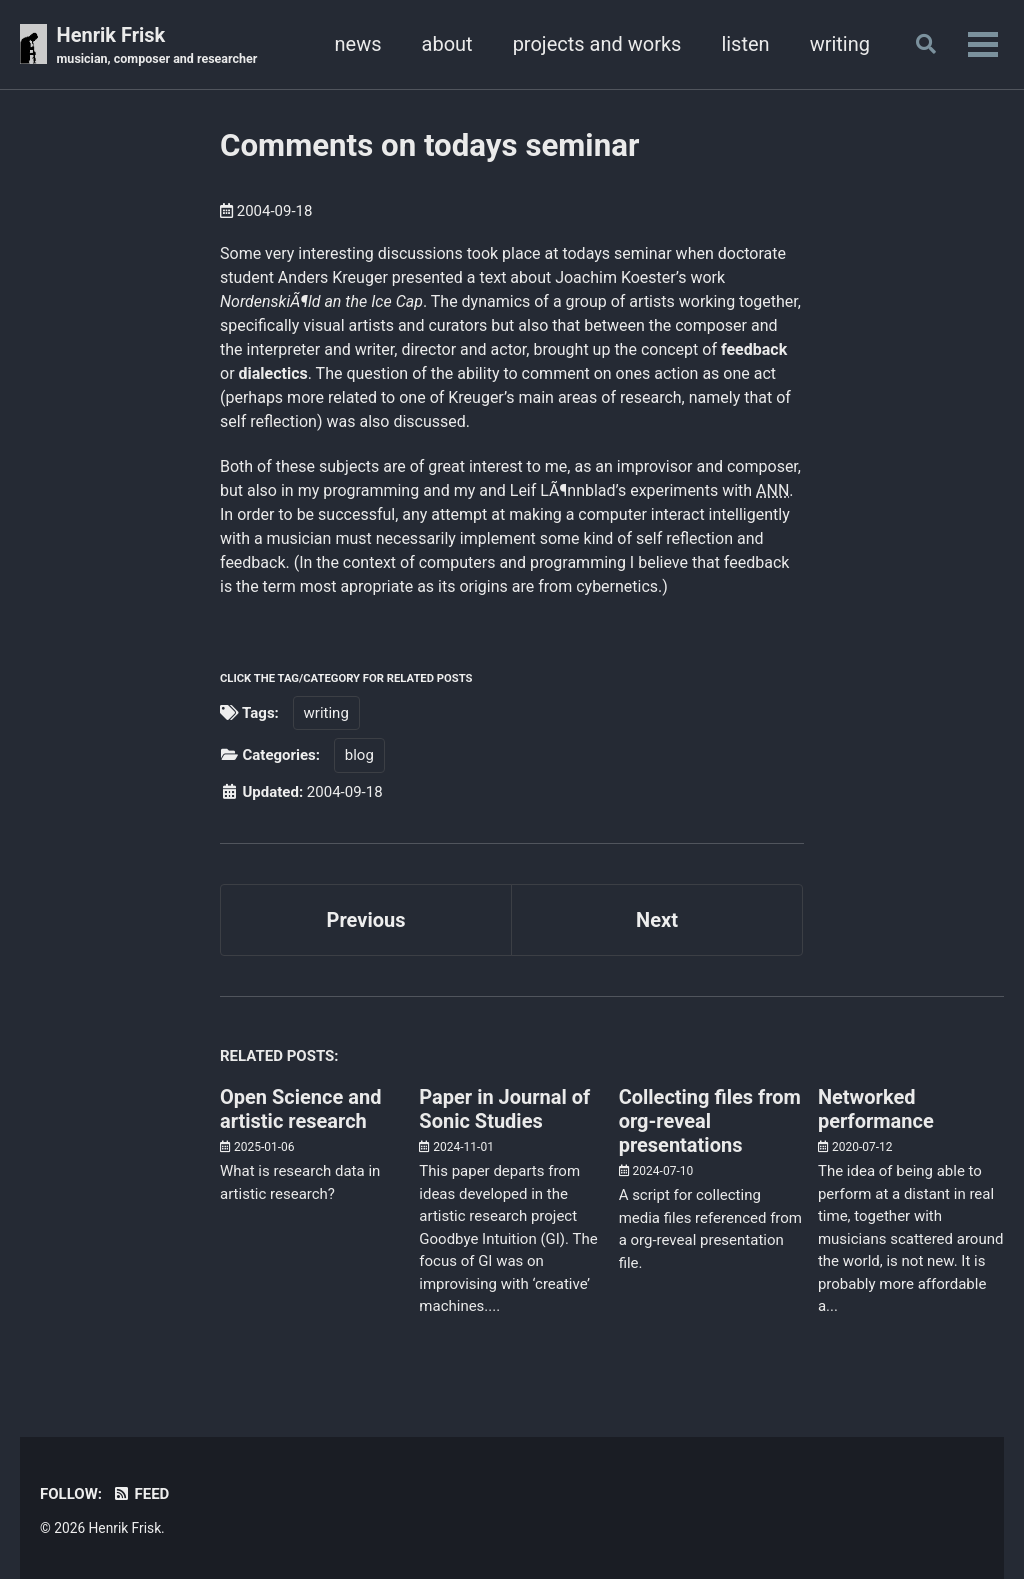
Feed (140, 1494)
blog (359, 755)
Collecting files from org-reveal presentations (710, 1121)
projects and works (597, 44)
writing (840, 44)
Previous (366, 920)
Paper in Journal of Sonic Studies (504, 1109)
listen (745, 44)
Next (657, 920)
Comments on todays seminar (429, 145)
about (447, 44)
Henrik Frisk (157, 46)
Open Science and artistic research (300, 1109)
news (358, 44)
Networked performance (876, 1109)
